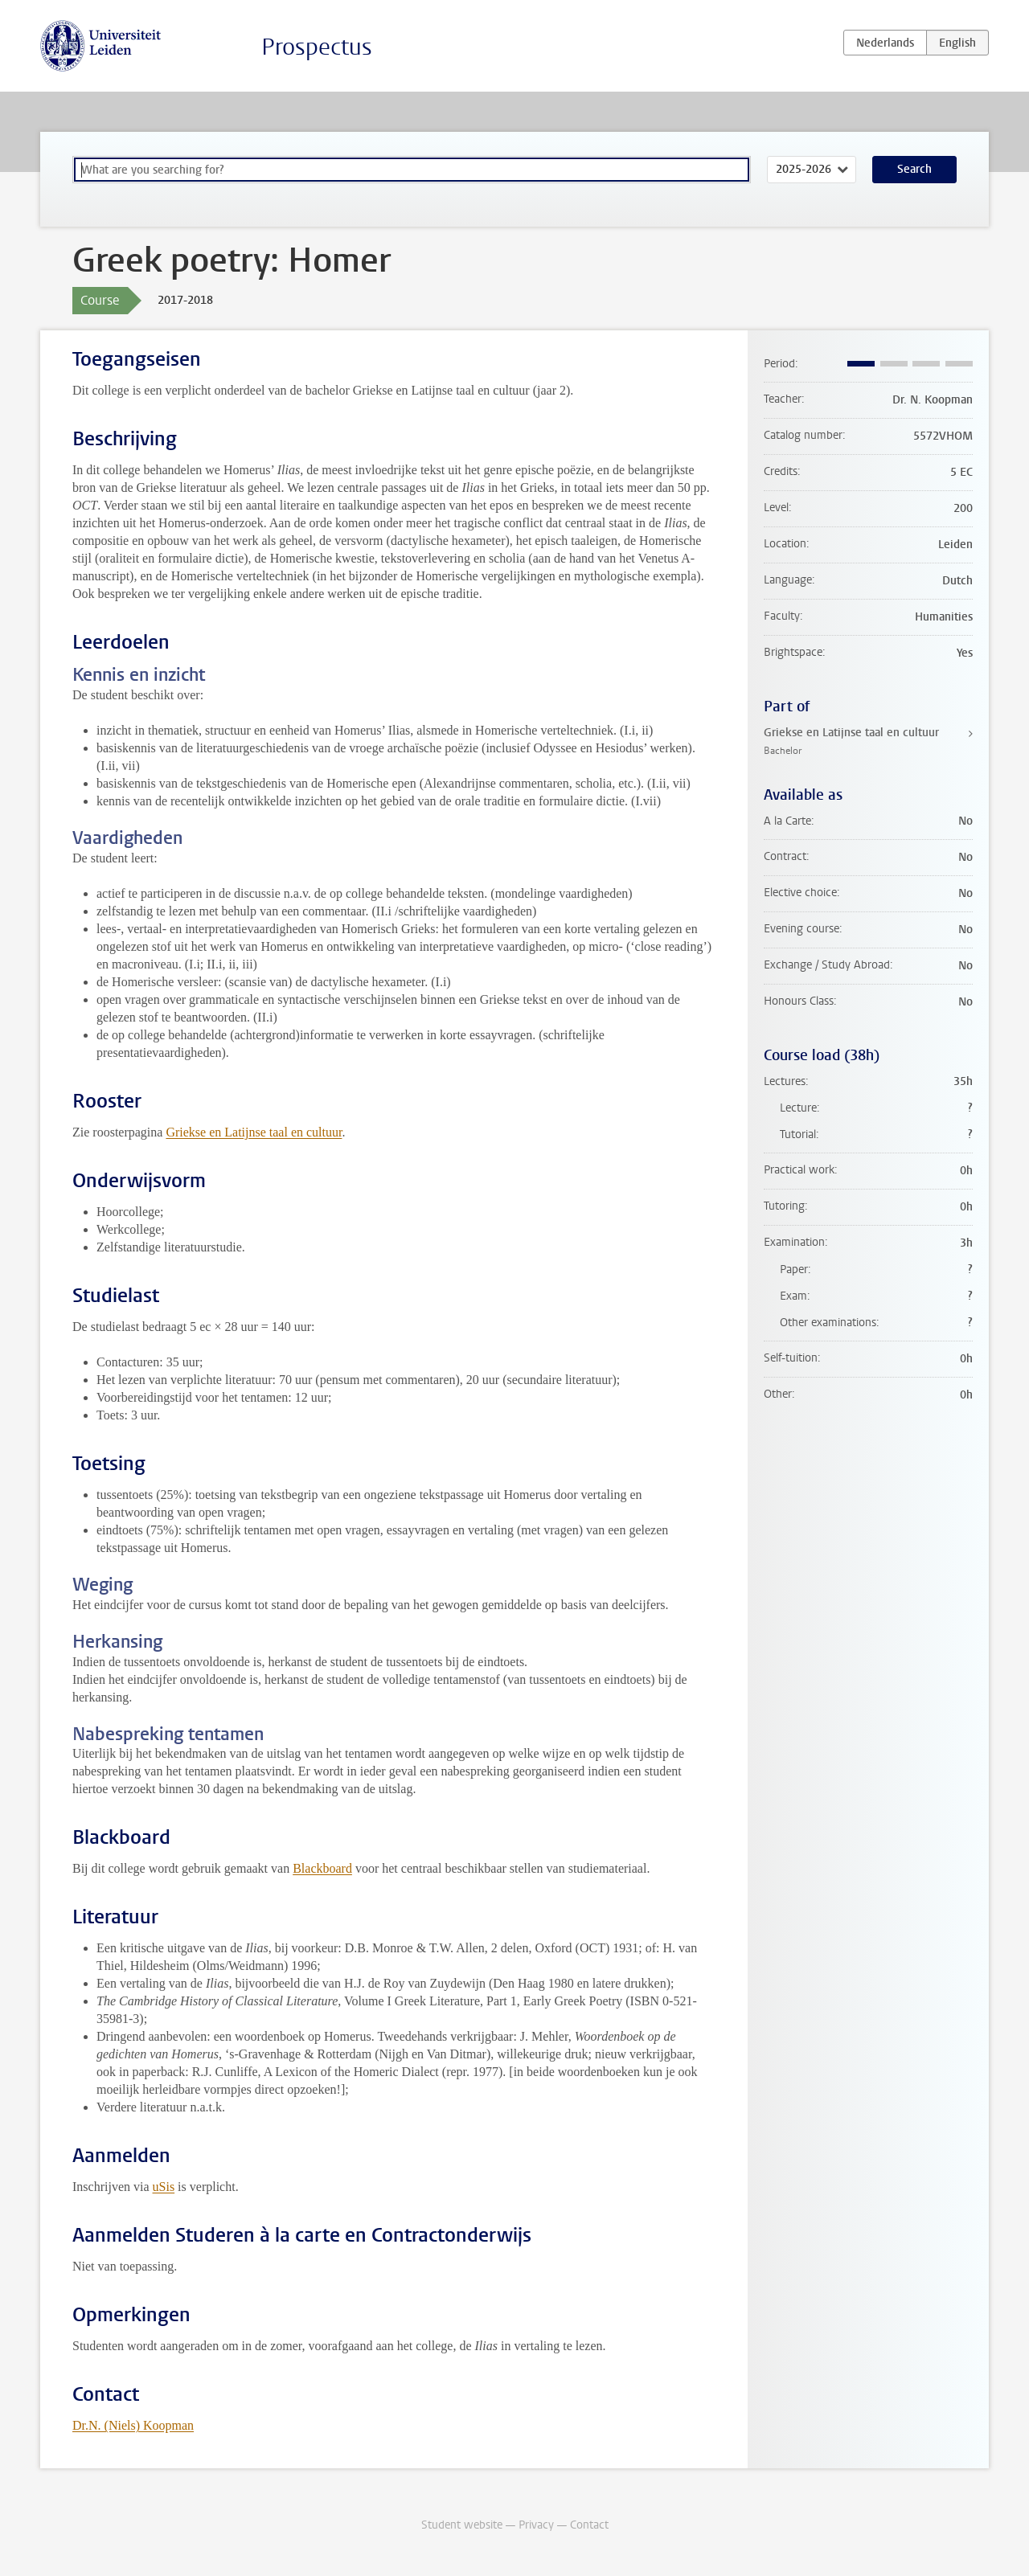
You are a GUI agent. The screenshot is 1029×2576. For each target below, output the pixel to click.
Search (914, 169)
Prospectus (316, 47)
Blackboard (322, 1868)
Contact (589, 2525)
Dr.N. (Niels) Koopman (133, 2425)
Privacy (536, 2525)
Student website (461, 2525)
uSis (164, 2186)
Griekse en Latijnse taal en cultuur (254, 1132)
